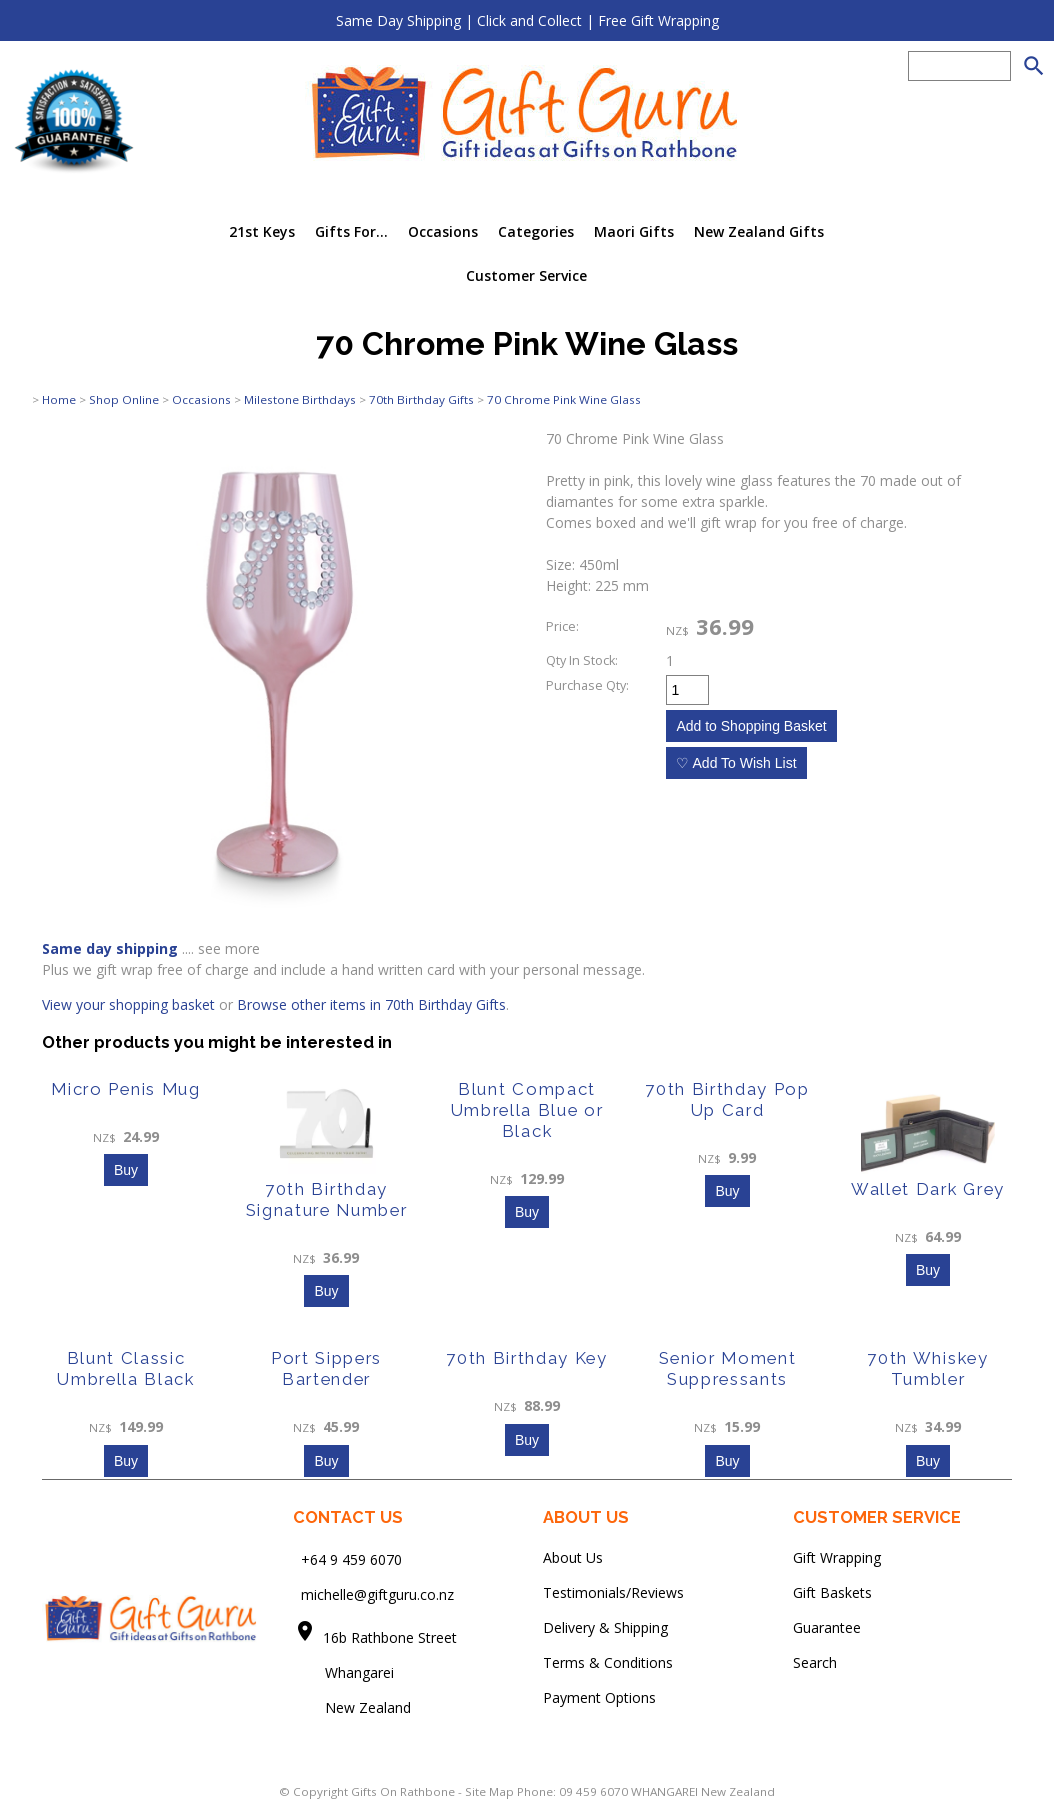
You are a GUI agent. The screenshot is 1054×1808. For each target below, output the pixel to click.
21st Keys (262, 231)
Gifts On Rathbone (404, 1791)
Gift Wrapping (837, 1557)
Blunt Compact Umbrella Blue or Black (527, 1110)
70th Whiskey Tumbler (927, 1368)
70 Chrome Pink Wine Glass (564, 399)
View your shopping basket (128, 1004)
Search (815, 1662)
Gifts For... (351, 231)
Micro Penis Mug (125, 1089)
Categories (536, 231)
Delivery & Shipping (605, 1627)
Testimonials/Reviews (613, 1592)
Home (59, 399)
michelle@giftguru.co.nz (377, 1594)
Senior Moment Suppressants (728, 1368)
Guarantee (827, 1627)
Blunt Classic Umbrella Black (126, 1368)
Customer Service (526, 275)
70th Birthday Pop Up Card (727, 1099)
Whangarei (345, 1672)
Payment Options (599, 1697)
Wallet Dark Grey (928, 1189)
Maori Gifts (634, 231)
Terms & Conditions (608, 1662)
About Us (573, 1557)
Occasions (443, 231)
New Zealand (352, 1707)
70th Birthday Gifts (421, 399)
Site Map (489, 1791)
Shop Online (124, 399)
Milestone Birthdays (300, 399)
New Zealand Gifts (759, 231)
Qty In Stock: (582, 660)
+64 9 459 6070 (351, 1559)
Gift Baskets (832, 1592)
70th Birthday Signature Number (327, 1199)
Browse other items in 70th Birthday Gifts (371, 1004)
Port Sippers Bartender (326, 1368)
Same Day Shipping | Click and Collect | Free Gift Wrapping (527, 20)
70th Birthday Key (527, 1358)
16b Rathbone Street (392, 1637)
